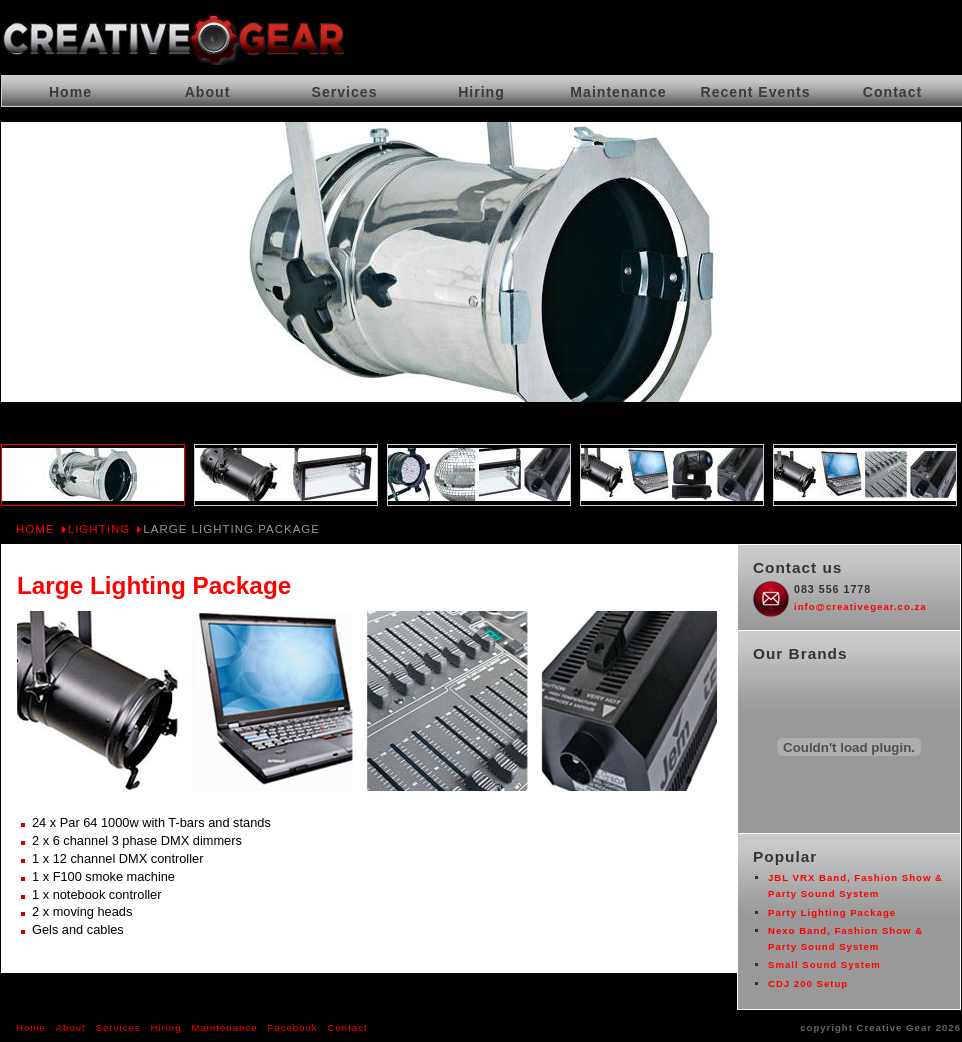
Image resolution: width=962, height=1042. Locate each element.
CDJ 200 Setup (808, 983)
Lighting (99, 529)
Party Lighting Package (832, 912)
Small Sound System (824, 964)
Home (35, 529)
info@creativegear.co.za (860, 606)
